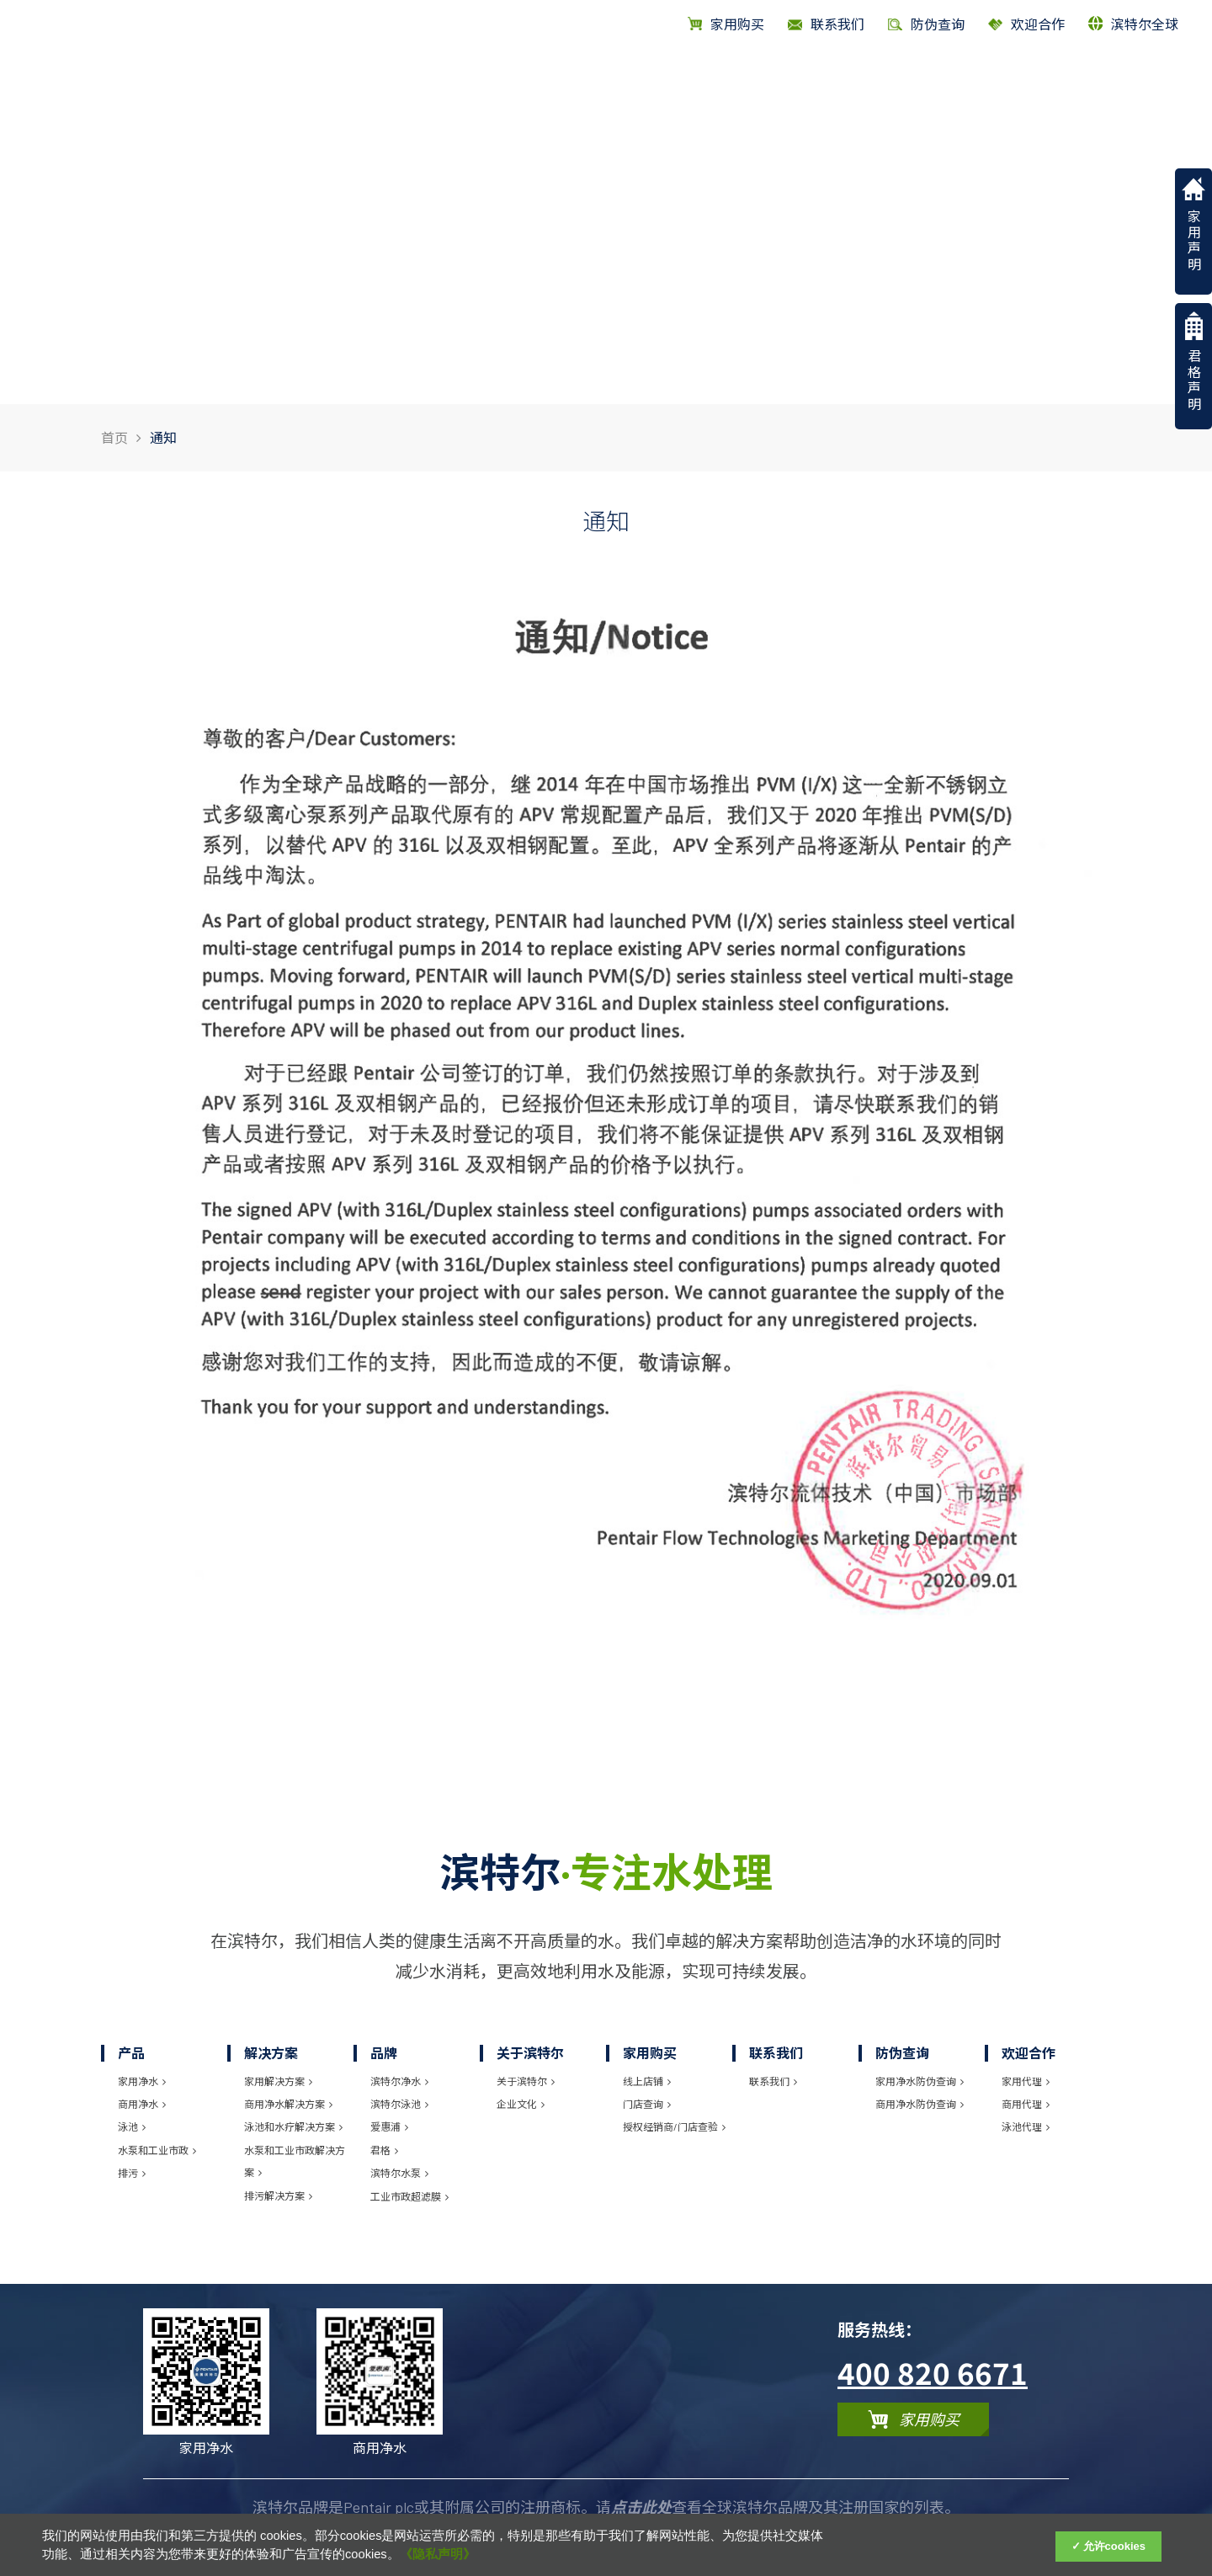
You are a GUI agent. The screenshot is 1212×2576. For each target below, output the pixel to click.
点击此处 (641, 2507)
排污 (132, 2173)
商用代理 (1026, 2104)
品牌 (900, 82)
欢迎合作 (1026, 24)
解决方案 (271, 2053)
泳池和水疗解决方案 (293, 2126)
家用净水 (142, 2081)
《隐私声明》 (438, 2554)
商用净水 (142, 2104)
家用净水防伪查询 (919, 2081)
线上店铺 (647, 2081)
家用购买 (726, 24)
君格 (384, 2150)
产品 (751, 82)
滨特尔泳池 (399, 2104)
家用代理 (1026, 2081)
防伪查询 (902, 2053)
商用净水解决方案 (288, 2104)
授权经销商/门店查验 (674, 2126)
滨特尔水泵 (399, 2173)
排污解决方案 (278, 2195)
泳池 (132, 2126)
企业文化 (521, 2104)
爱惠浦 (389, 2126)
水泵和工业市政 (157, 2150)
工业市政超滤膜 (409, 2196)
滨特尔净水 (399, 2081)
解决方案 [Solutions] (825, 82)
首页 (694, 82)
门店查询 (647, 2104)
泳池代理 (1026, 2126)
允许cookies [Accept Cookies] (1114, 2546)
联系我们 (776, 2053)
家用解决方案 (278, 2081)
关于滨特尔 (1027, 82)
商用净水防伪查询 (919, 2104)
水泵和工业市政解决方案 (294, 2161)
